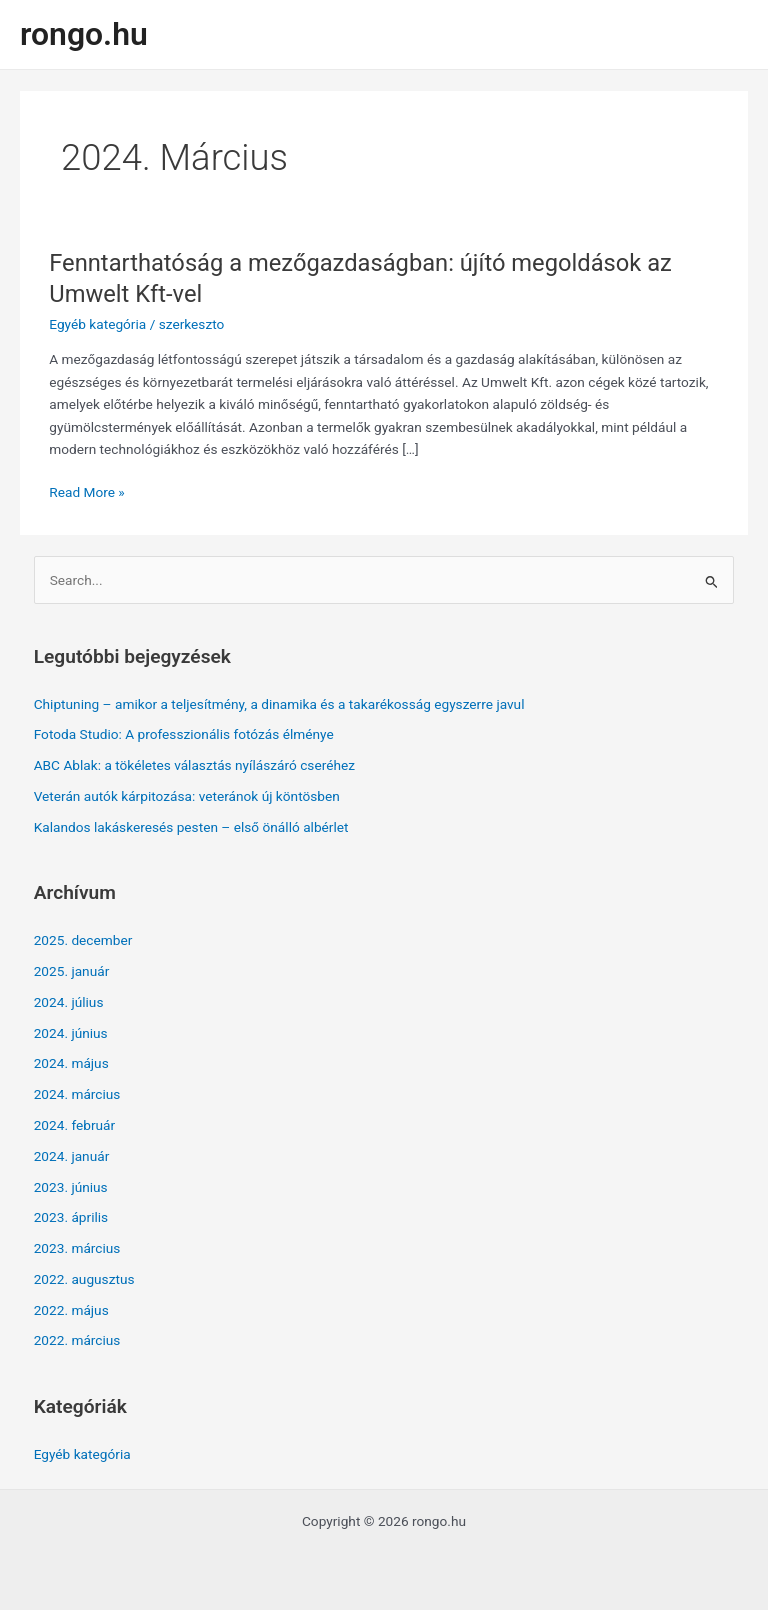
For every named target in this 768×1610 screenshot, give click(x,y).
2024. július (69, 1002)
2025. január (72, 971)
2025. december (83, 940)
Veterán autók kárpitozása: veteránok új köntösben (187, 796)
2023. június (71, 1187)
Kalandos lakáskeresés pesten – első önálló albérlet (191, 827)
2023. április (71, 1217)
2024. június (71, 1033)
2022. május (71, 1310)
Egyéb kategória (97, 324)
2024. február (75, 1125)
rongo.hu (84, 34)
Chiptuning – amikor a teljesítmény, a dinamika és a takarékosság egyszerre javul (279, 704)
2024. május (71, 1063)
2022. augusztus (84, 1279)
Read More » (87, 492)
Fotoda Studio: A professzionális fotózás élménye (184, 734)
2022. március (77, 1340)
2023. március (77, 1248)
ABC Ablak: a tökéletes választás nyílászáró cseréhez (194, 765)
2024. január (72, 1156)
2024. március (77, 1094)
